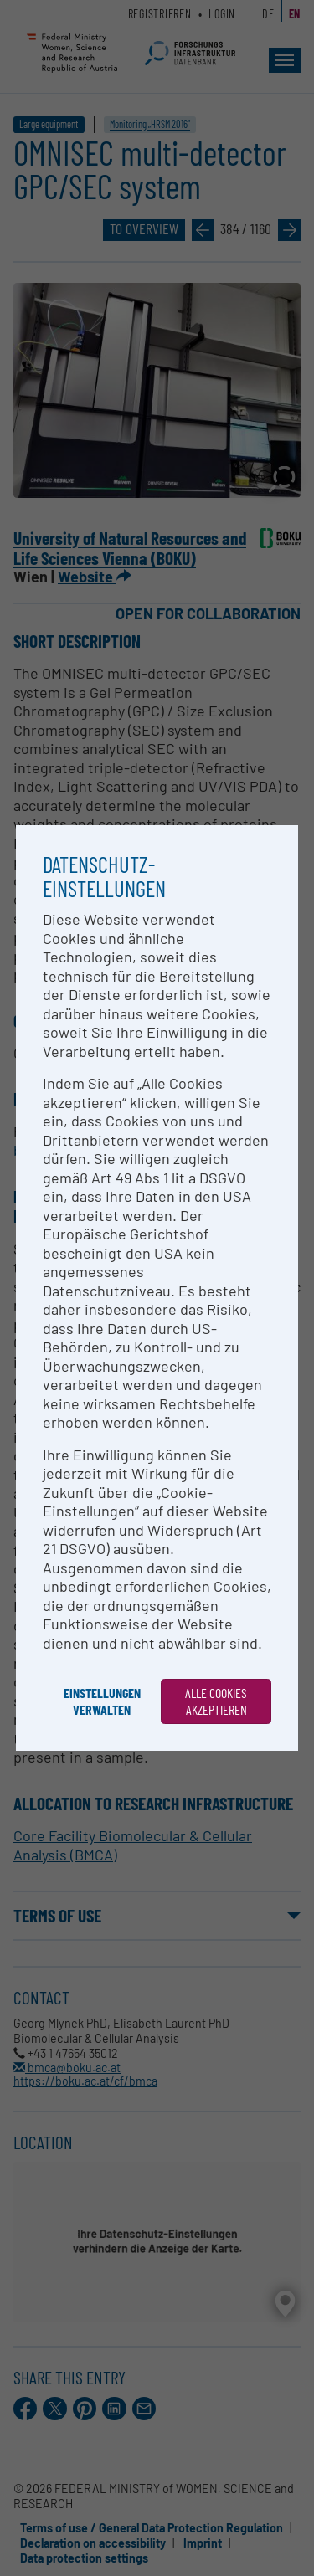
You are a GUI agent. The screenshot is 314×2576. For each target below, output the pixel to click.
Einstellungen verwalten (102, 1701)
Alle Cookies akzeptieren (216, 1701)
